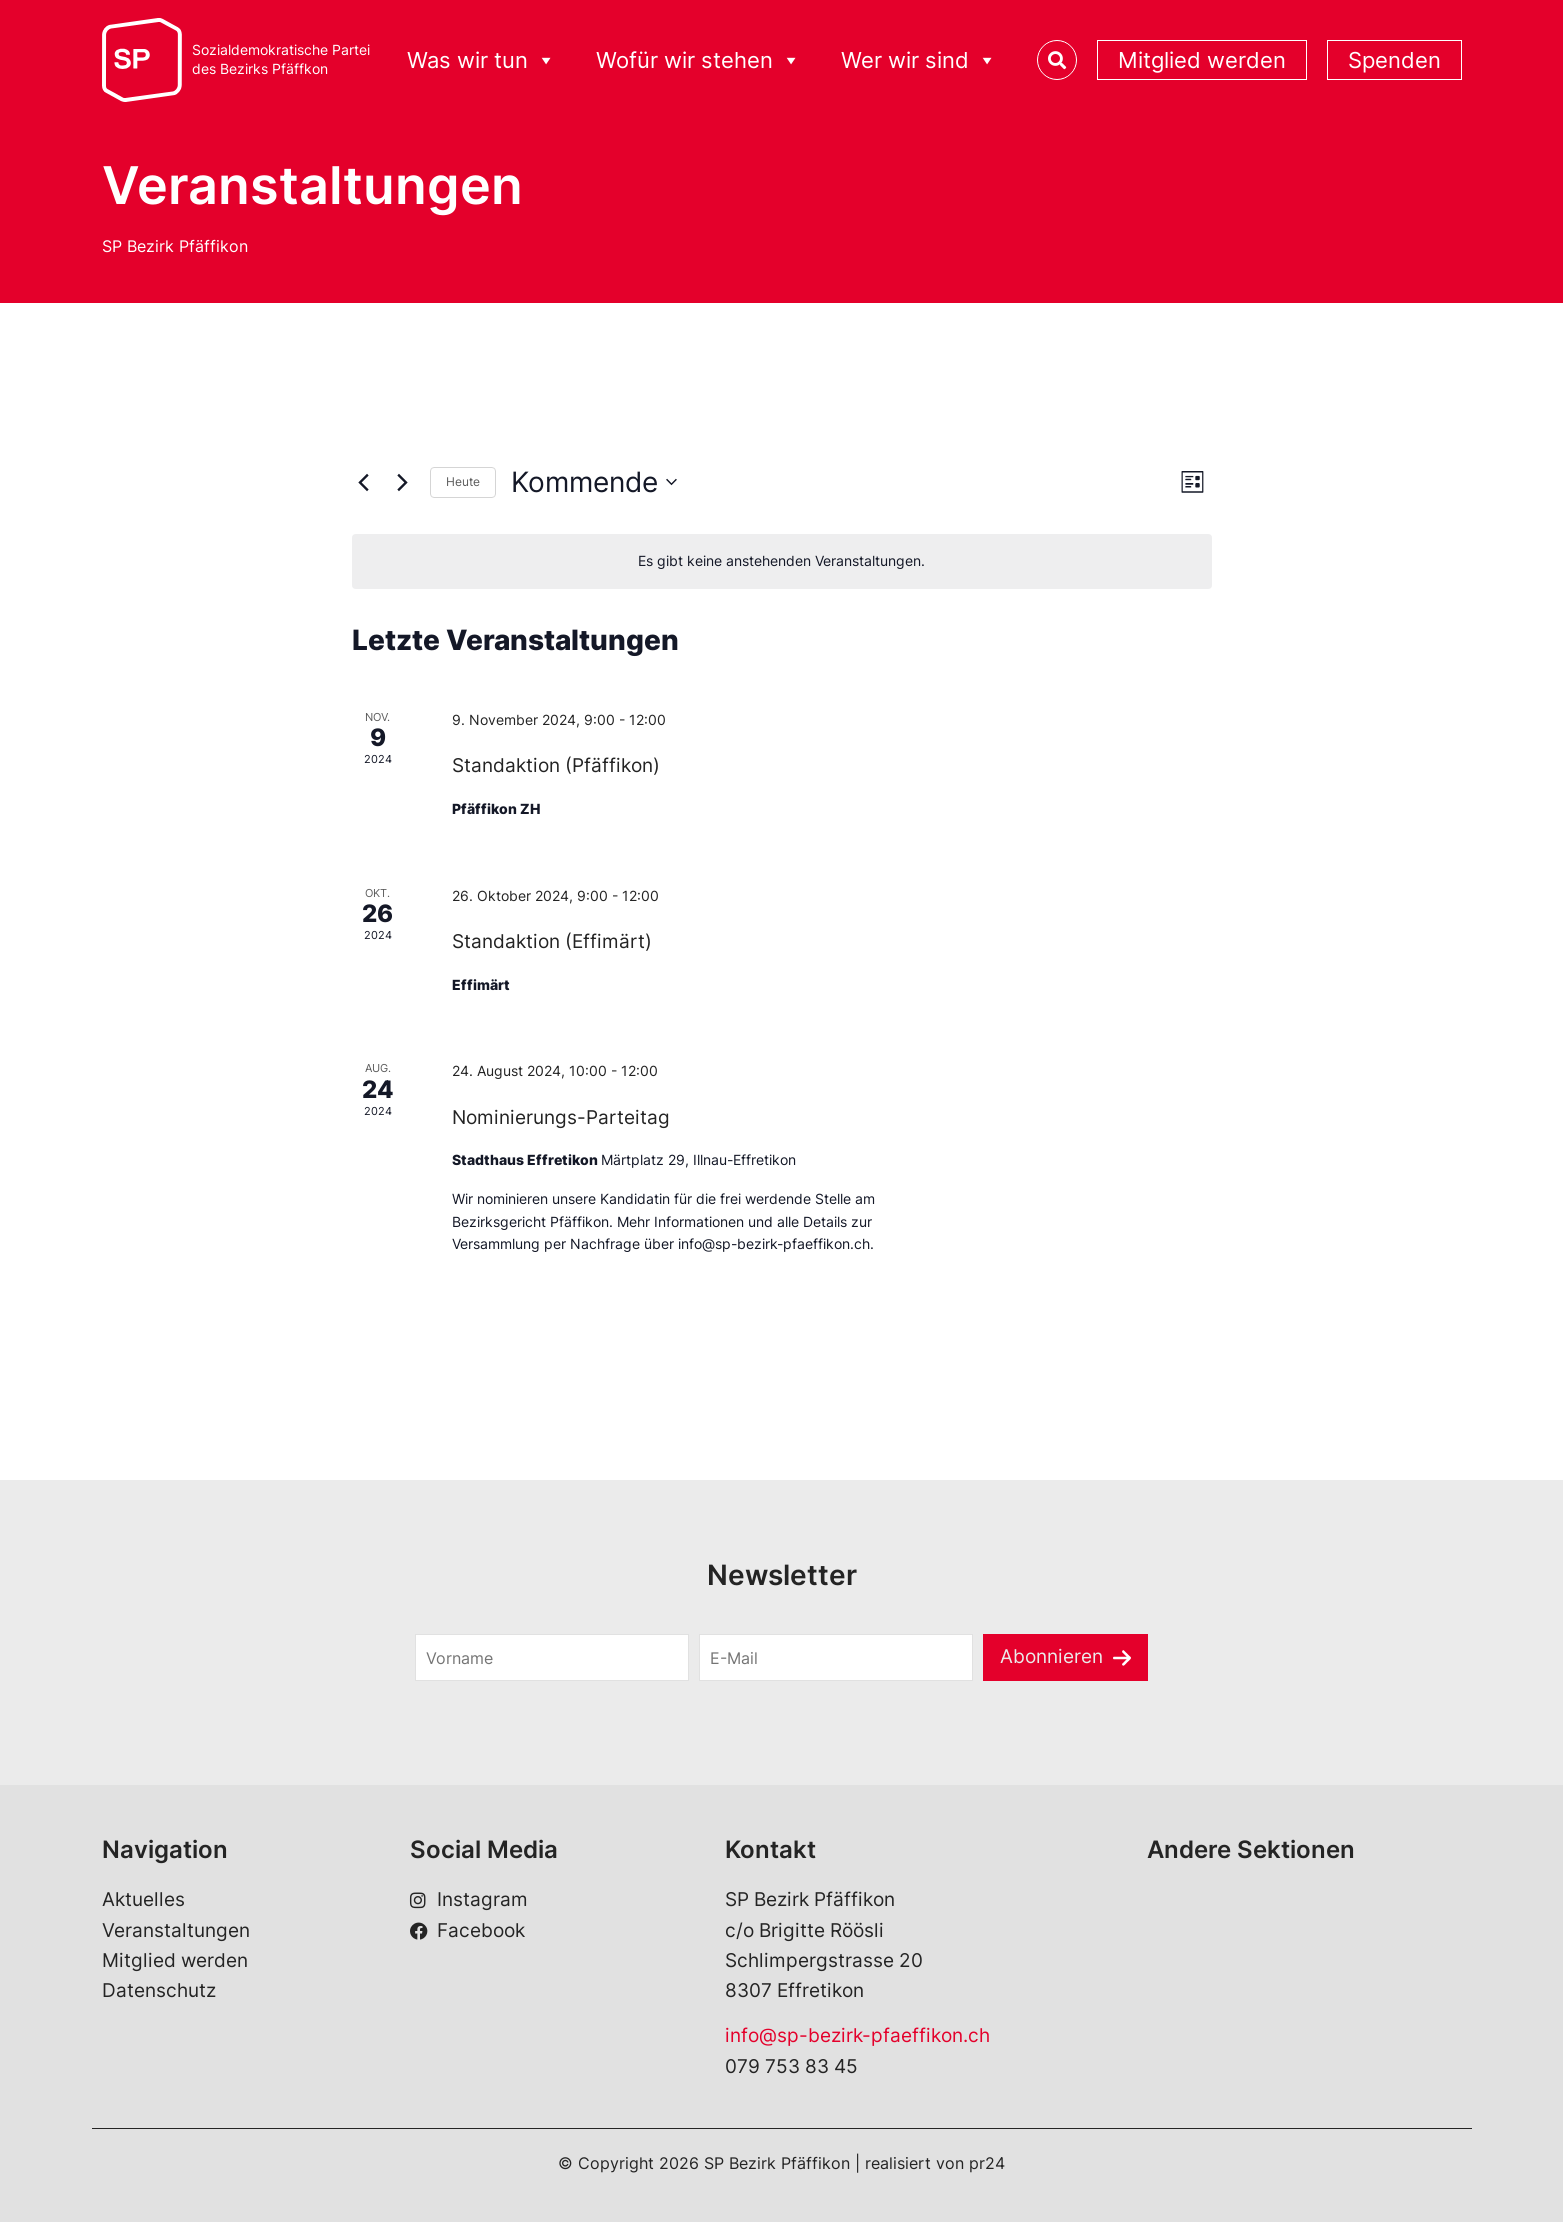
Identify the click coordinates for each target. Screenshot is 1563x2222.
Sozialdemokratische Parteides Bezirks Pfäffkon (281, 59)
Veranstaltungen (176, 1930)
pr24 (987, 2163)
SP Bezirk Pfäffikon (175, 246)
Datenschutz (159, 1990)
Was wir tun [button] (481, 60)
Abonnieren (1051, 1656)
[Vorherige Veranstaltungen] (364, 482)
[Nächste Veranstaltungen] (403, 482)
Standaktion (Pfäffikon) (556, 765)
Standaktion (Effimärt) (552, 941)
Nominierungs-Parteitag (561, 1117)
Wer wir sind (919, 60)
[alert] (782, 561)
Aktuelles (143, 1899)
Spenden (1394, 60)
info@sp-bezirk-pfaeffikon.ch (857, 2035)
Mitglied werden (1202, 60)
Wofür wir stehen (698, 60)
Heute (463, 481)
